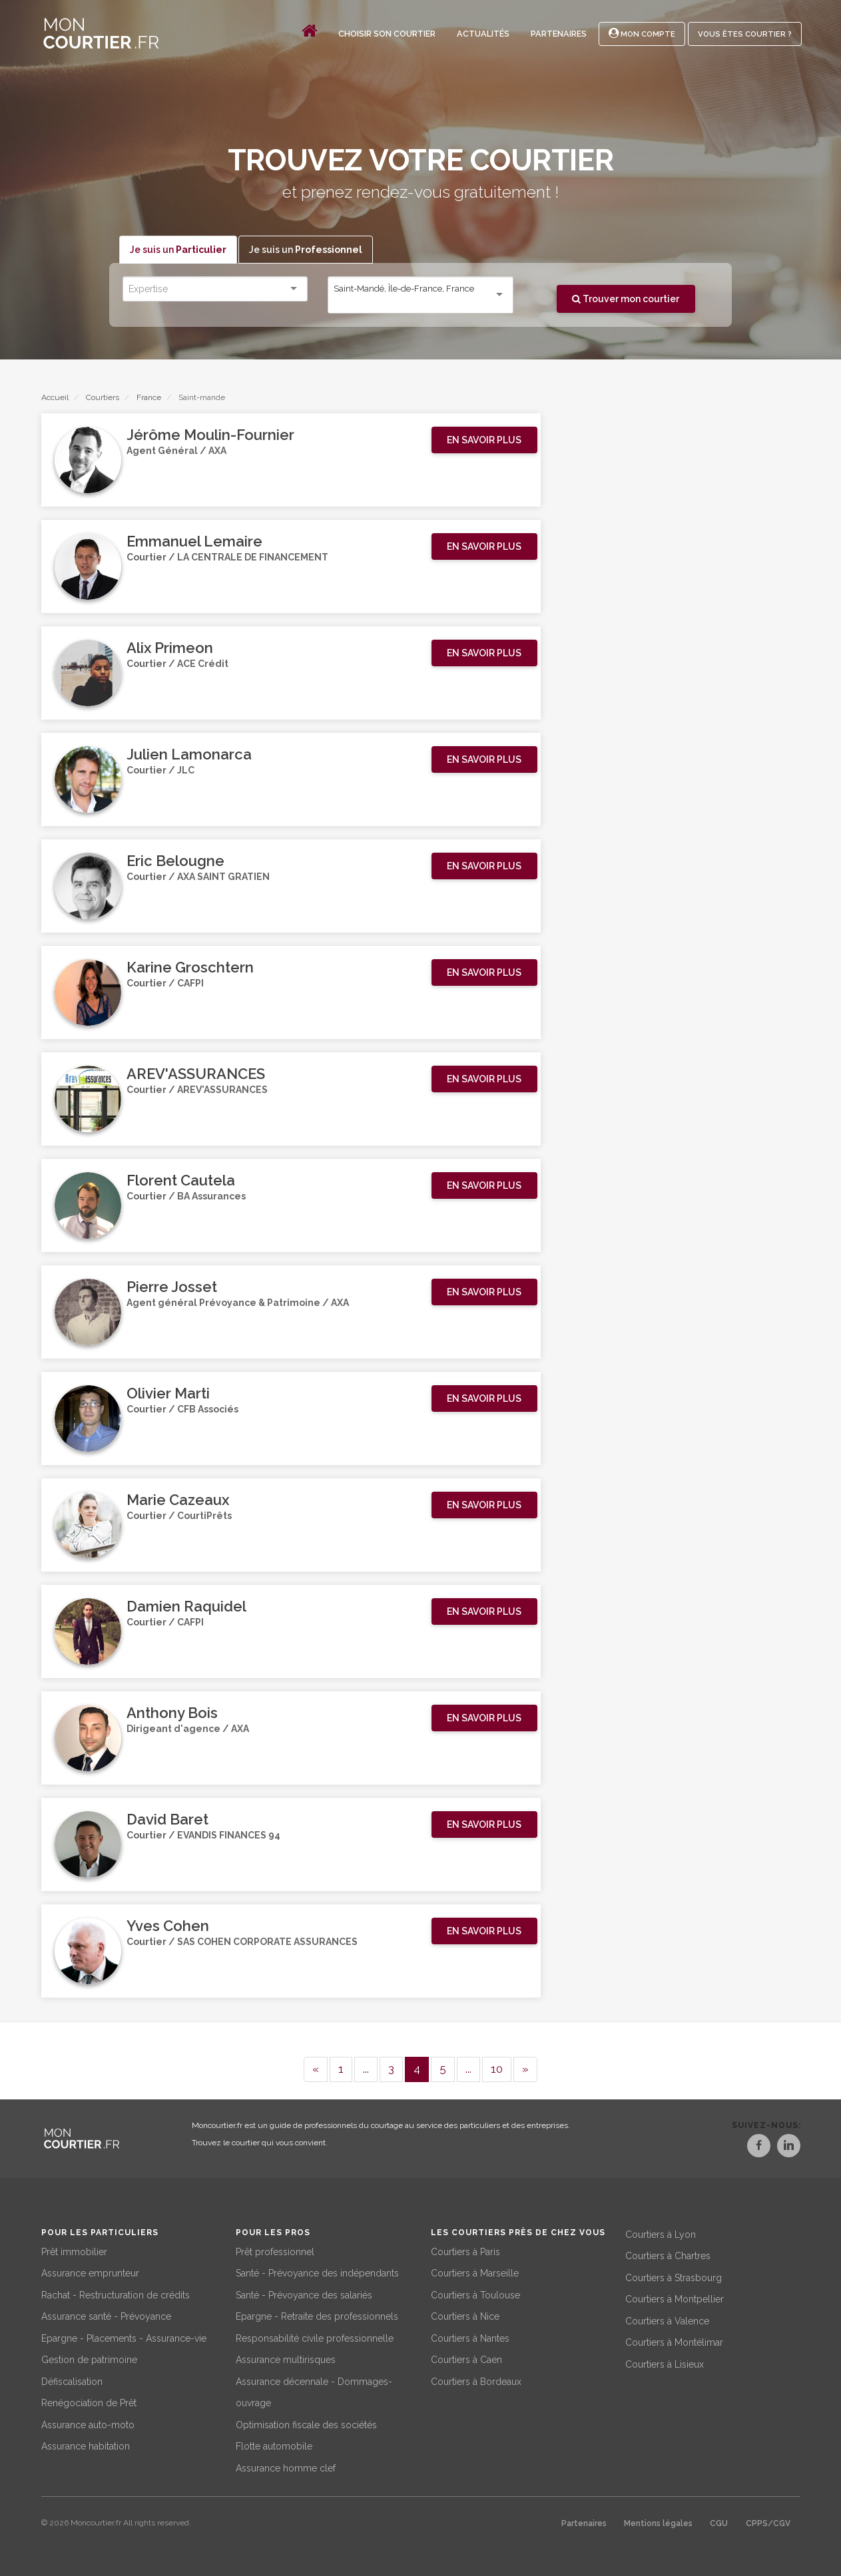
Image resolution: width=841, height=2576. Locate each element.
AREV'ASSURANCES (196, 1074)
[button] (484, 441)
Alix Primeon (170, 648)
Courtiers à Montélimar (674, 2340)
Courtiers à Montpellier (674, 2297)
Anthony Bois (172, 1713)
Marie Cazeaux (178, 1500)
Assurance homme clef (286, 2465)
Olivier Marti (168, 1393)
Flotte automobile (274, 2444)
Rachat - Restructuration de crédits (115, 2292)
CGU (719, 2521)
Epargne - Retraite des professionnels (317, 2314)
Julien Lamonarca (189, 754)
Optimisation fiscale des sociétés (306, 2422)
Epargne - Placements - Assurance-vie (123, 2335)
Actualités (483, 34)
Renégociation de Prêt (89, 2401)
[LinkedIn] (788, 2148)
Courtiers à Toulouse (475, 2292)
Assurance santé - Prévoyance (106, 2314)
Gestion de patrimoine (89, 2357)
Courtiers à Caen (466, 2357)
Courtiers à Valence (667, 2318)
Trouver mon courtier (625, 299)
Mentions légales (658, 2521)
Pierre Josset (172, 1287)
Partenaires (559, 34)
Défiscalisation (72, 2379)
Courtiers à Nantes (470, 2335)
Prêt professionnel (275, 2249)
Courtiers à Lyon (660, 2232)
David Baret (167, 1819)
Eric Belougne (175, 861)
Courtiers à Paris (465, 2249)
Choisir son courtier (386, 34)
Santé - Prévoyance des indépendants (317, 2271)
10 (497, 2068)
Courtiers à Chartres (667, 2254)
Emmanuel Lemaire (194, 541)
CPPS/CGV (768, 2521)
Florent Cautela (181, 1180)
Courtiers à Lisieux (664, 2361)
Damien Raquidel (186, 1606)
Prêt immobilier (74, 2249)
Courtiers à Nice (465, 2314)
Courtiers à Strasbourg (673, 2275)
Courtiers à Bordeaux (476, 2379)
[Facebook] (744, 2148)
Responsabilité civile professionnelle (315, 2335)
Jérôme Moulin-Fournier (210, 435)
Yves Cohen (168, 1926)
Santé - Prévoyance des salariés (304, 2292)
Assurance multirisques (286, 2357)
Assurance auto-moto (88, 2422)
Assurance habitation (85, 2444)
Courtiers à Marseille (475, 2271)
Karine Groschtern (190, 967)
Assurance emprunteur (90, 2271)
